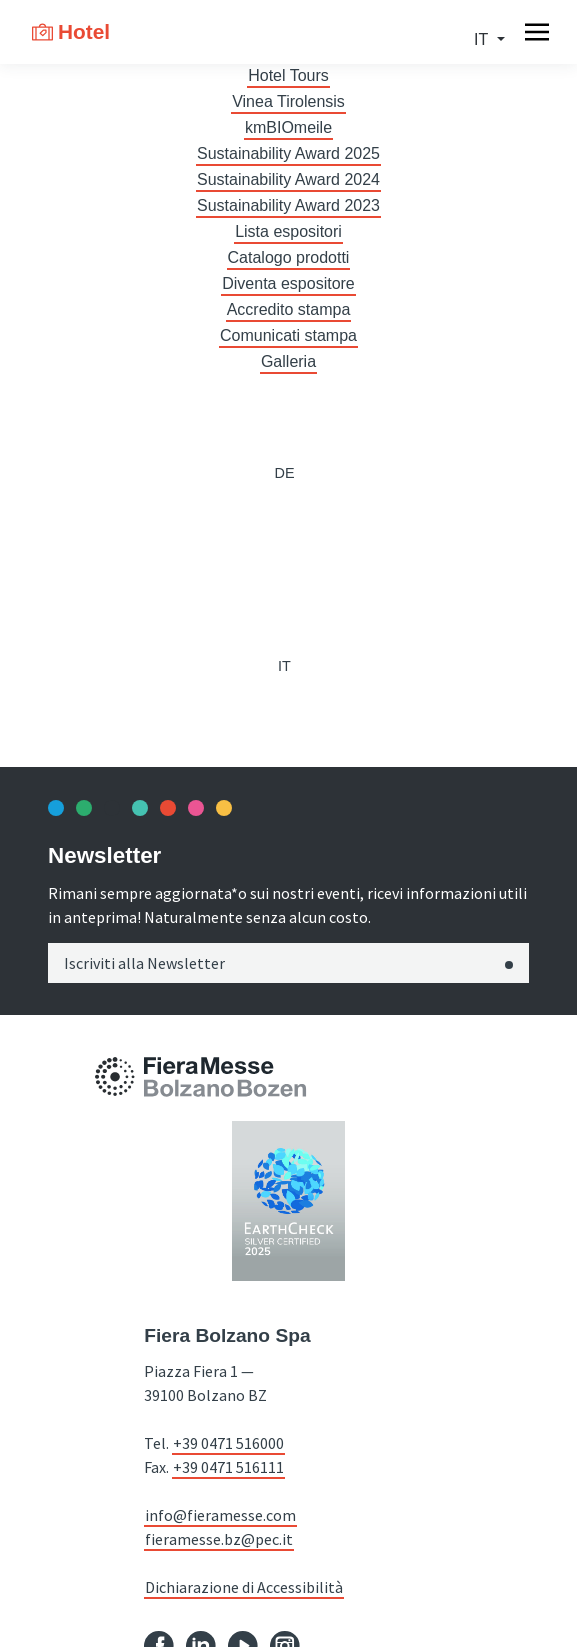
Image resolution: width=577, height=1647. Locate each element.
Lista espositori (288, 231)
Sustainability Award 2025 (288, 153)
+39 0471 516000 (228, 1443)
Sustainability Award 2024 (288, 179)
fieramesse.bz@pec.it (219, 1539)
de (284, 473)
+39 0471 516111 (228, 1467)
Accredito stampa (289, 309)
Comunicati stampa (288, 335)
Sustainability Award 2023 (288, 205)
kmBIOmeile (288, 127)
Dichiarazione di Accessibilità (244, 1587)
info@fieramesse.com (220, 1515)
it (483, 39)
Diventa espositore (288, 283)
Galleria (288, 361)
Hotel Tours (288, 75)
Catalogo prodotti (289, 257)
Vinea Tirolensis (288, 101)
